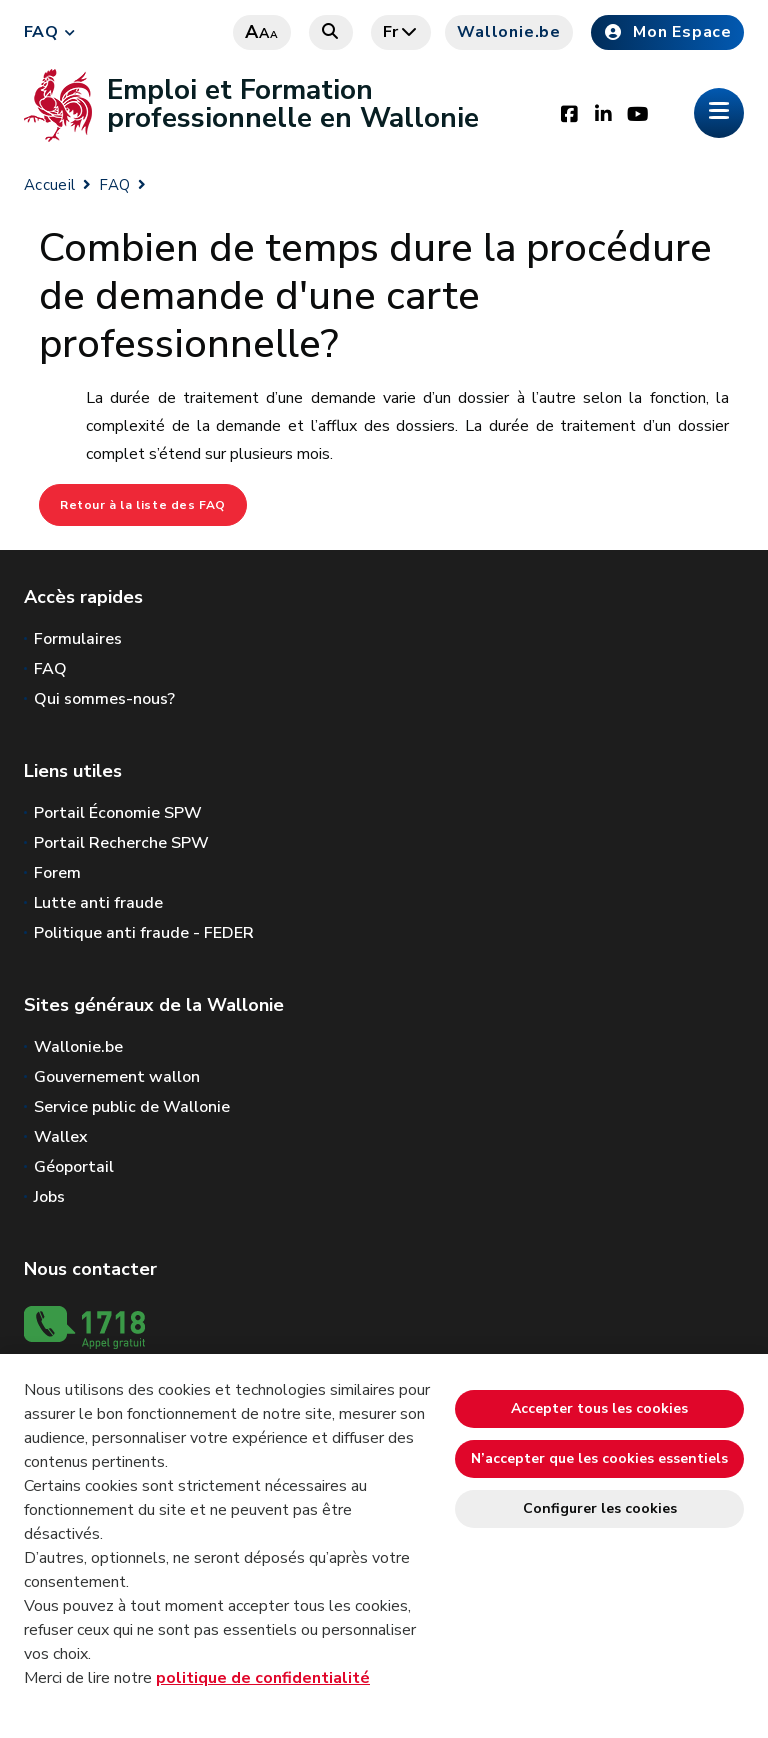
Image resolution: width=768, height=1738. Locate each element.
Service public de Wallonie (132, 1107)
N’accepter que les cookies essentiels (599, 1458)
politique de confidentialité (263, 1678)
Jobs (49, 1197)
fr (401, 32)
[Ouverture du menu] (719, 113)
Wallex (61, 1137)
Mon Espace (667, 32)
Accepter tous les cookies (599, 1408)
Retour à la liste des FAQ (143, 505)
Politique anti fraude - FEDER (144, 933)
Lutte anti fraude (98, 903)
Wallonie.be (509, 32)
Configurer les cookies (600, 1508)
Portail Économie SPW (118, 813)
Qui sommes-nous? (104, 699)
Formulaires (78, 639)
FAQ (41, 32)
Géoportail (74, 1167)
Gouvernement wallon (117, 1077)
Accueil (49, 185)
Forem (57, 873)
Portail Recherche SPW (121, 843)
